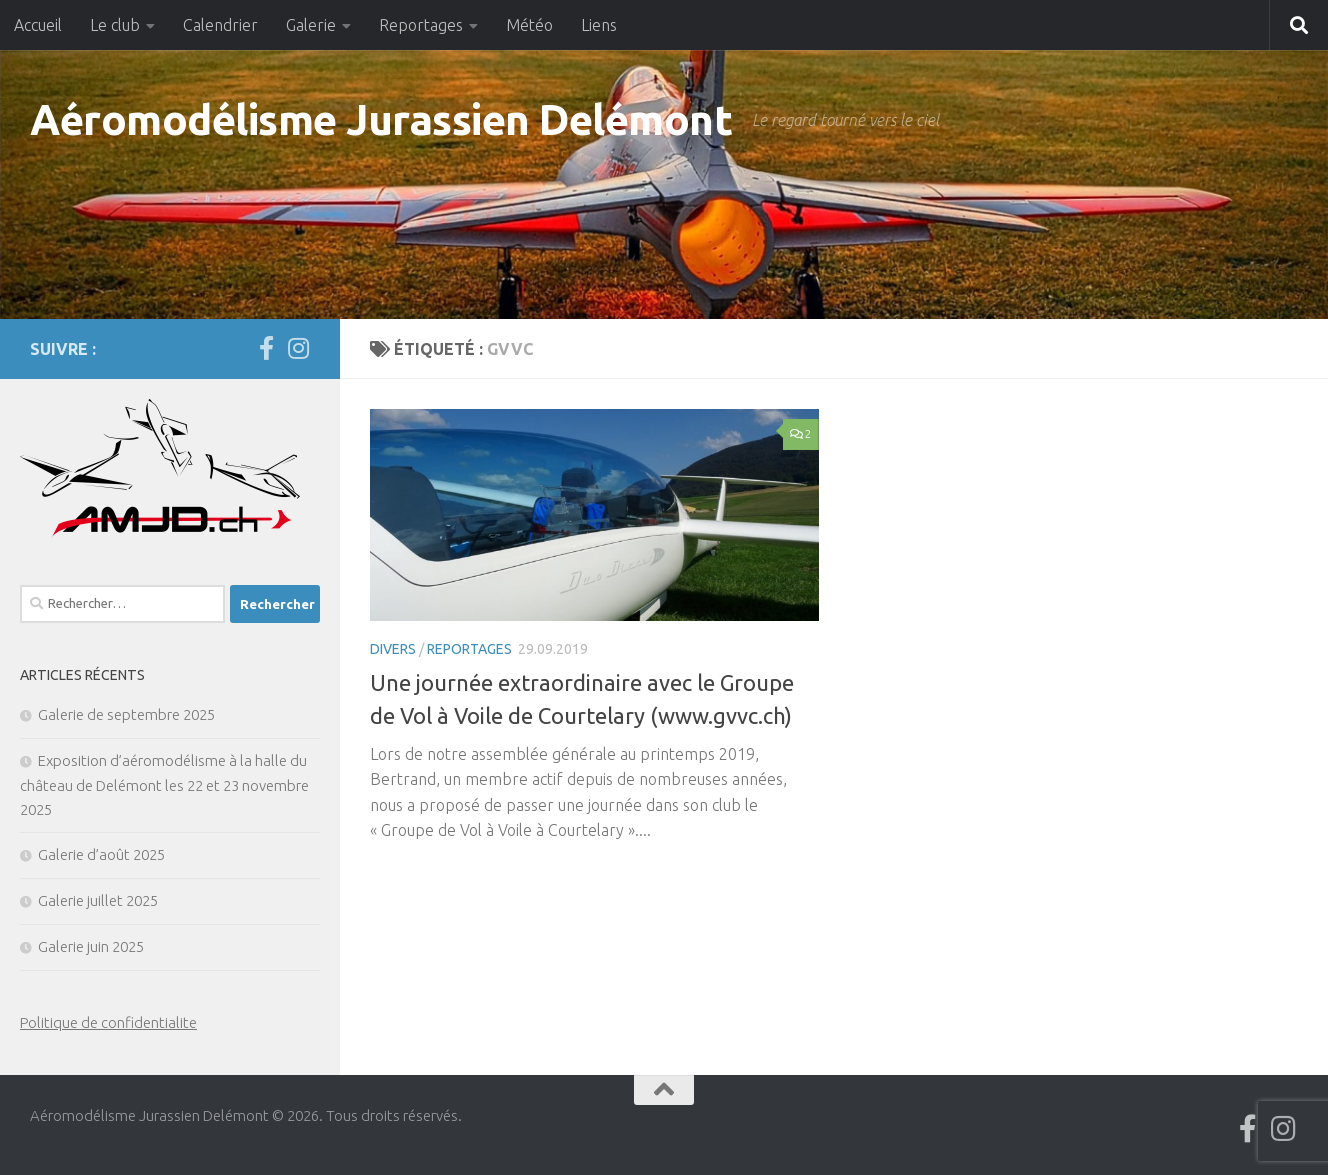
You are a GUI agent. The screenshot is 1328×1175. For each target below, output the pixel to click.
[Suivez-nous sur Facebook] (266, 348)
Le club (115, 25)
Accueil (38, 25)
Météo (529, 25)
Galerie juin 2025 (91, 946)
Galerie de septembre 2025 (126, 714)
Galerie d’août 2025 (101, 854)
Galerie (311, 25)
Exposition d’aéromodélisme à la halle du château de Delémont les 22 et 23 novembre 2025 (164, 785)
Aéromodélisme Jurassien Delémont (381, 119)
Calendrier (220, 25)
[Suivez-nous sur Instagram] (298, 348)
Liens (599, 25)
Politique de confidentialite (108, 1022)
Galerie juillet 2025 (98, 900)
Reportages (421, 25)
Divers (393, 649)
